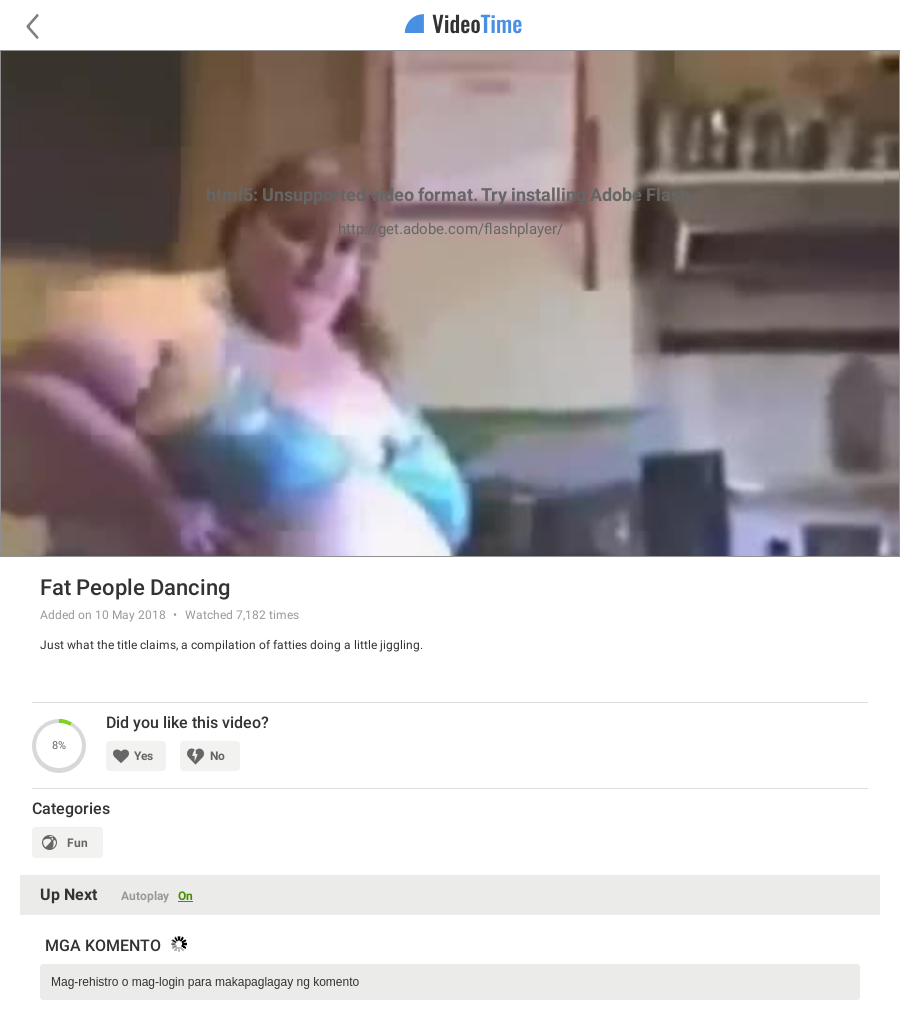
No (217, 756)
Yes (143, 756)
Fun (77, 843)
